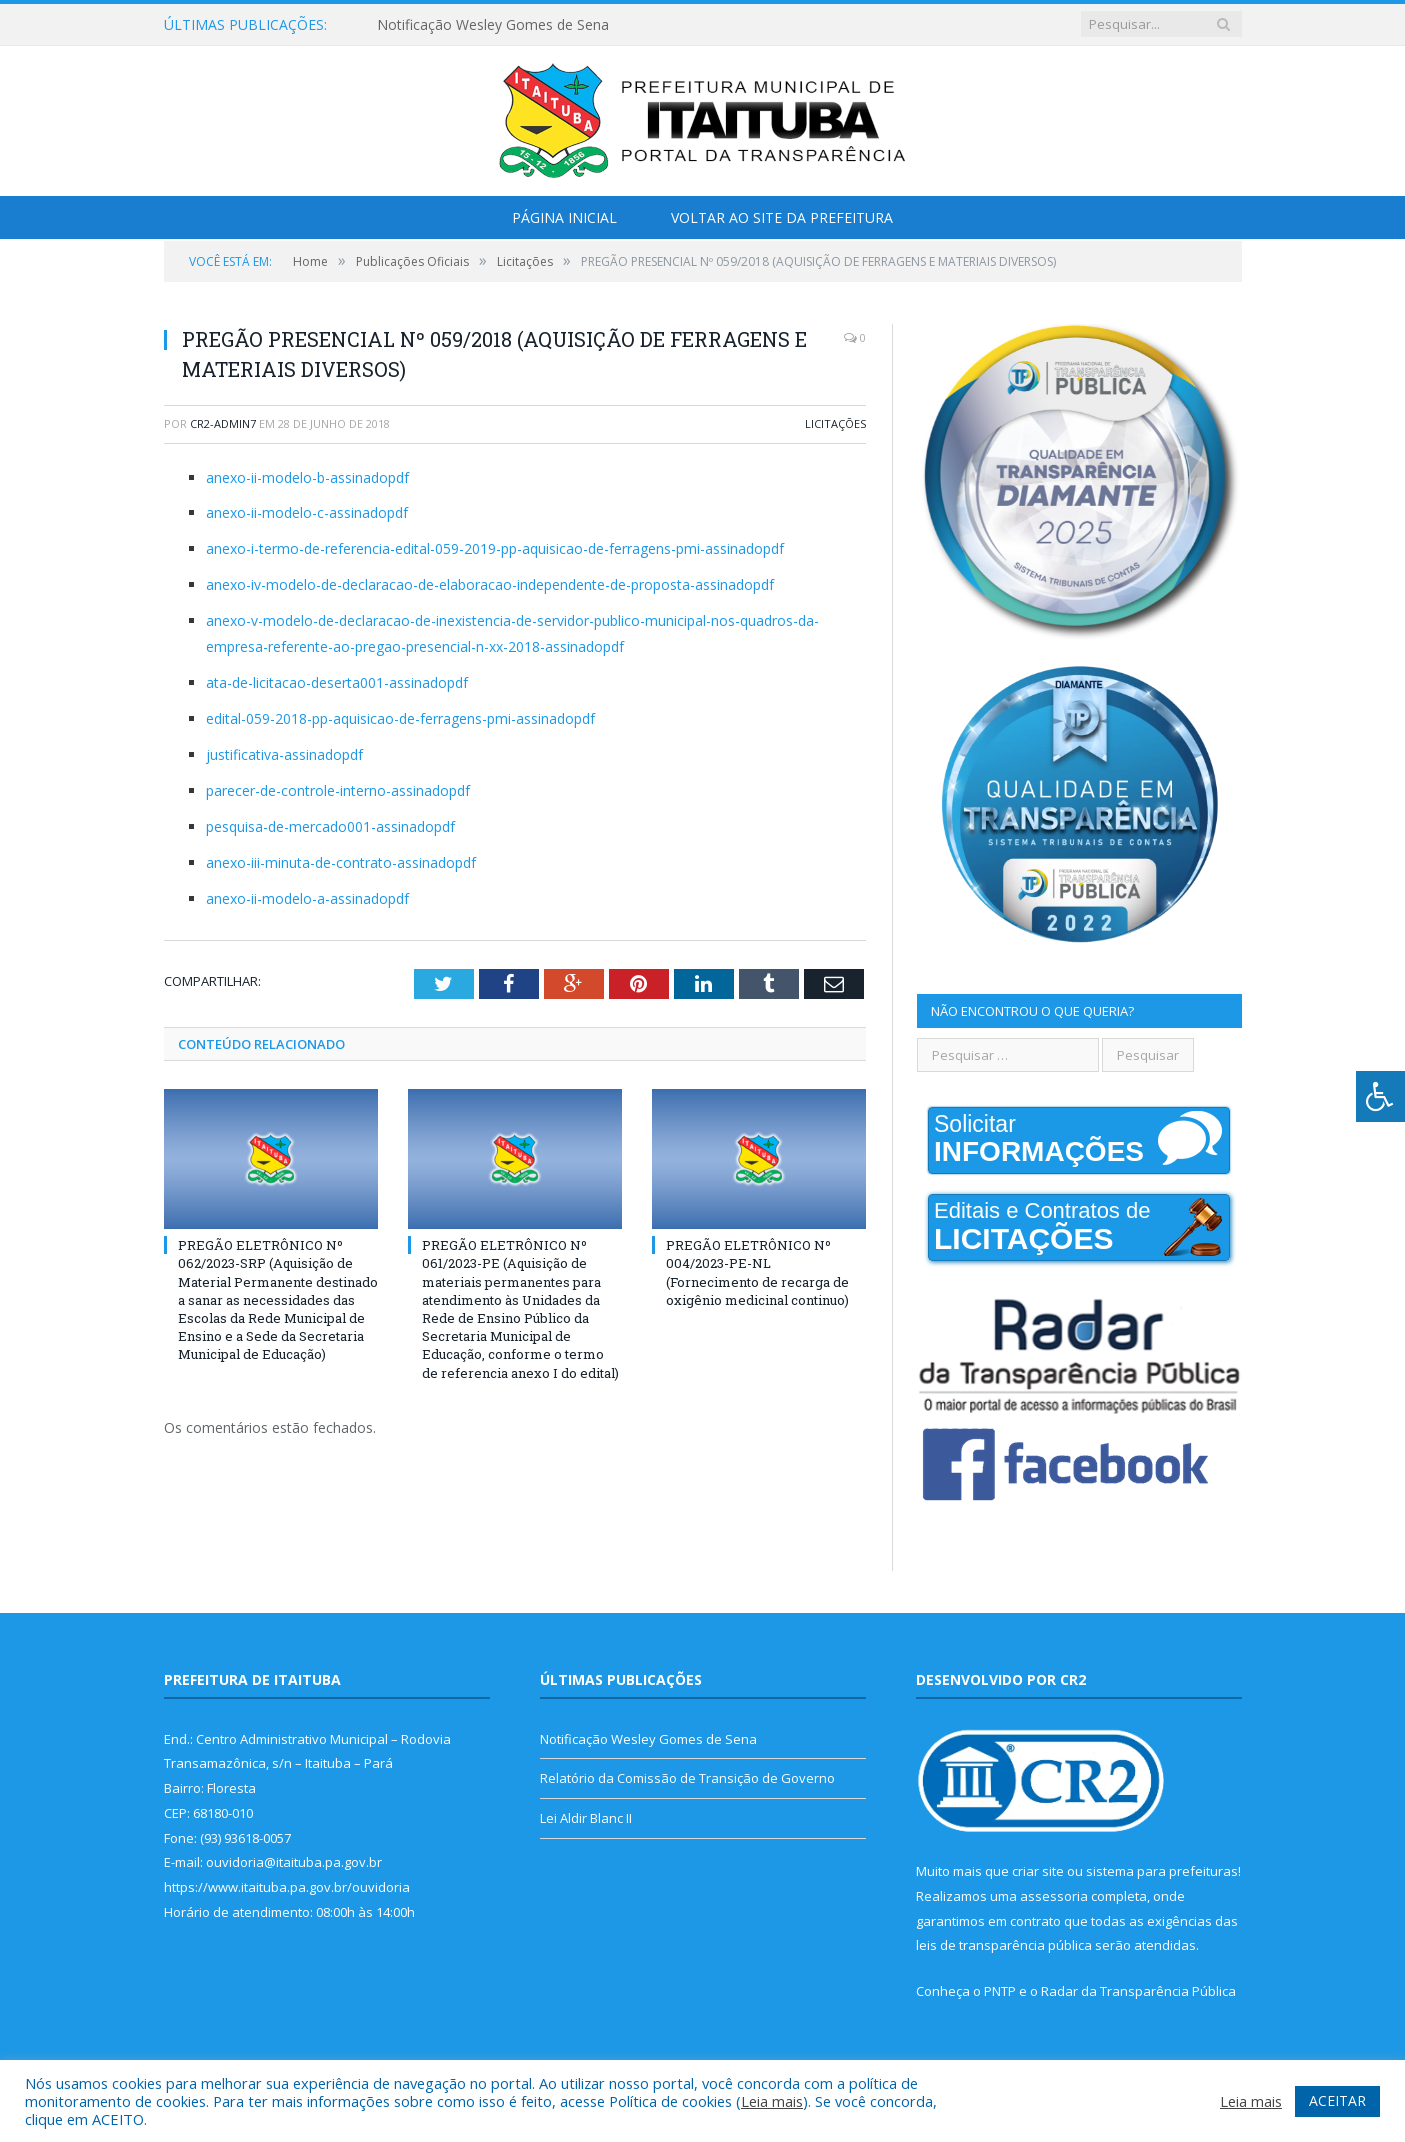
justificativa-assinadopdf (284, 754)
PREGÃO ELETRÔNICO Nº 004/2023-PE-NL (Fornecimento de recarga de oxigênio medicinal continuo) (757, 1272)
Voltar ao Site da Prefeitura (782, 217)
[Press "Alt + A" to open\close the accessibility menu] (1380, 1096)
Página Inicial (564, 217)
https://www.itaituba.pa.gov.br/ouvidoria (287, 1887)
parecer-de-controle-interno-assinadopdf (338, 790)
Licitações (835, 423)
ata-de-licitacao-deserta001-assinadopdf (337, 682)
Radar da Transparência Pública (1138, 1991)
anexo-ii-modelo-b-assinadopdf (307, 477)
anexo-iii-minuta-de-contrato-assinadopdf (341, 862)
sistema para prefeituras (1162, 1871)
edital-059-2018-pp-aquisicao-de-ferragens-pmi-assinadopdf (400, 718)
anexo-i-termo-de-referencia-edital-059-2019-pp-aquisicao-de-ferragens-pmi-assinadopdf (495, 548)
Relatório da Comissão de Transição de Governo (687, 1778)
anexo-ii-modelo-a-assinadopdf (307, 898)
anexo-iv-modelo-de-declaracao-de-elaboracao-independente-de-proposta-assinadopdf (490, 584)
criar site (1038, 1871)
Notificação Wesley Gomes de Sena (493, 25)
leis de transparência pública (1004, 1945)
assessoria (1054, 1896)
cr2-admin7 (223, 423)
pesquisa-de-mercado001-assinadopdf (330, 826)
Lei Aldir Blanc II (586, 1818)
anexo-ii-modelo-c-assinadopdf (307, 512)
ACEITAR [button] (1337, 2100)
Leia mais (772, 2101)
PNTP (1000, 1991)
